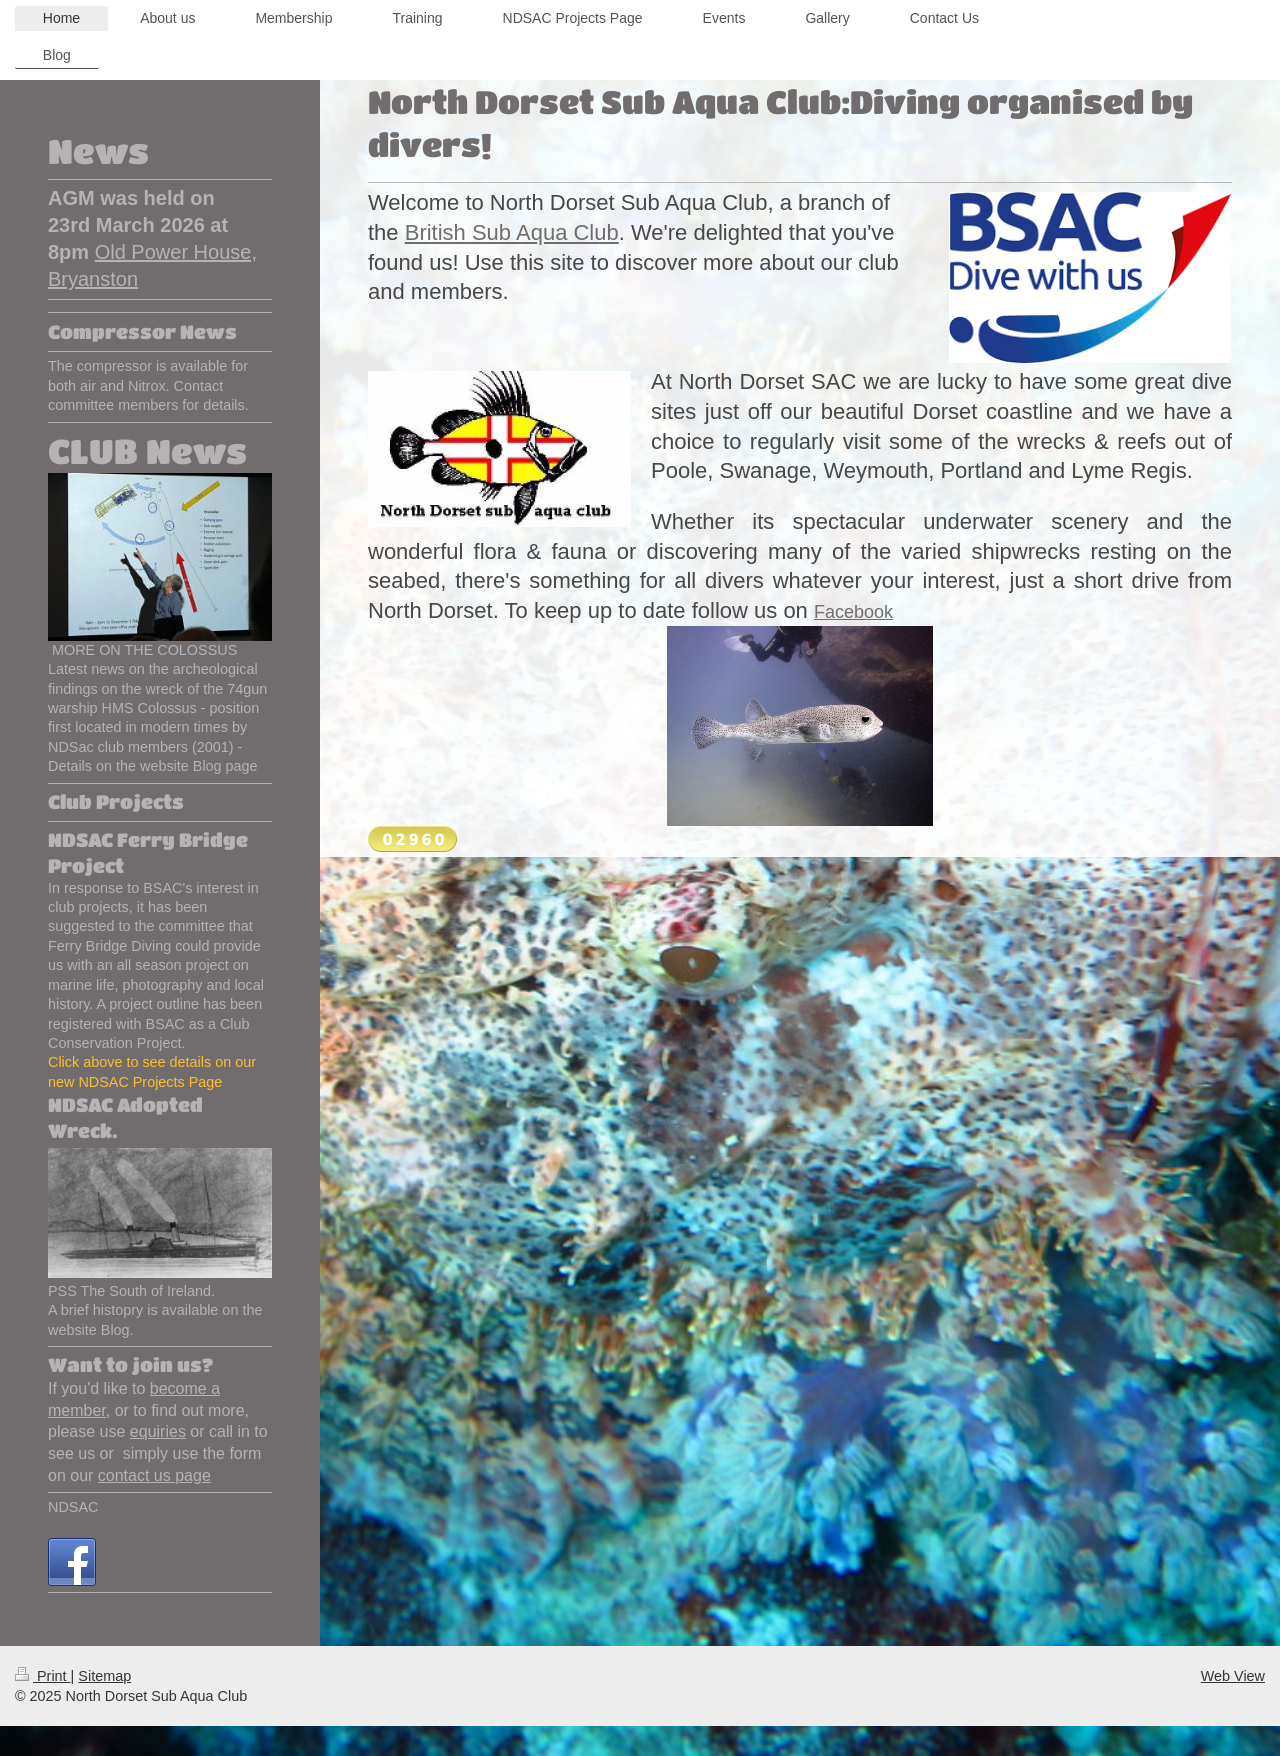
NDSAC (73, 1507)
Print (43, 1676)
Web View (1233, 1676)
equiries (158, 1431)
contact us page (154, 1475)
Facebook (853, 612)
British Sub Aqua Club (512, 232)
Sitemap (104, 1676)
